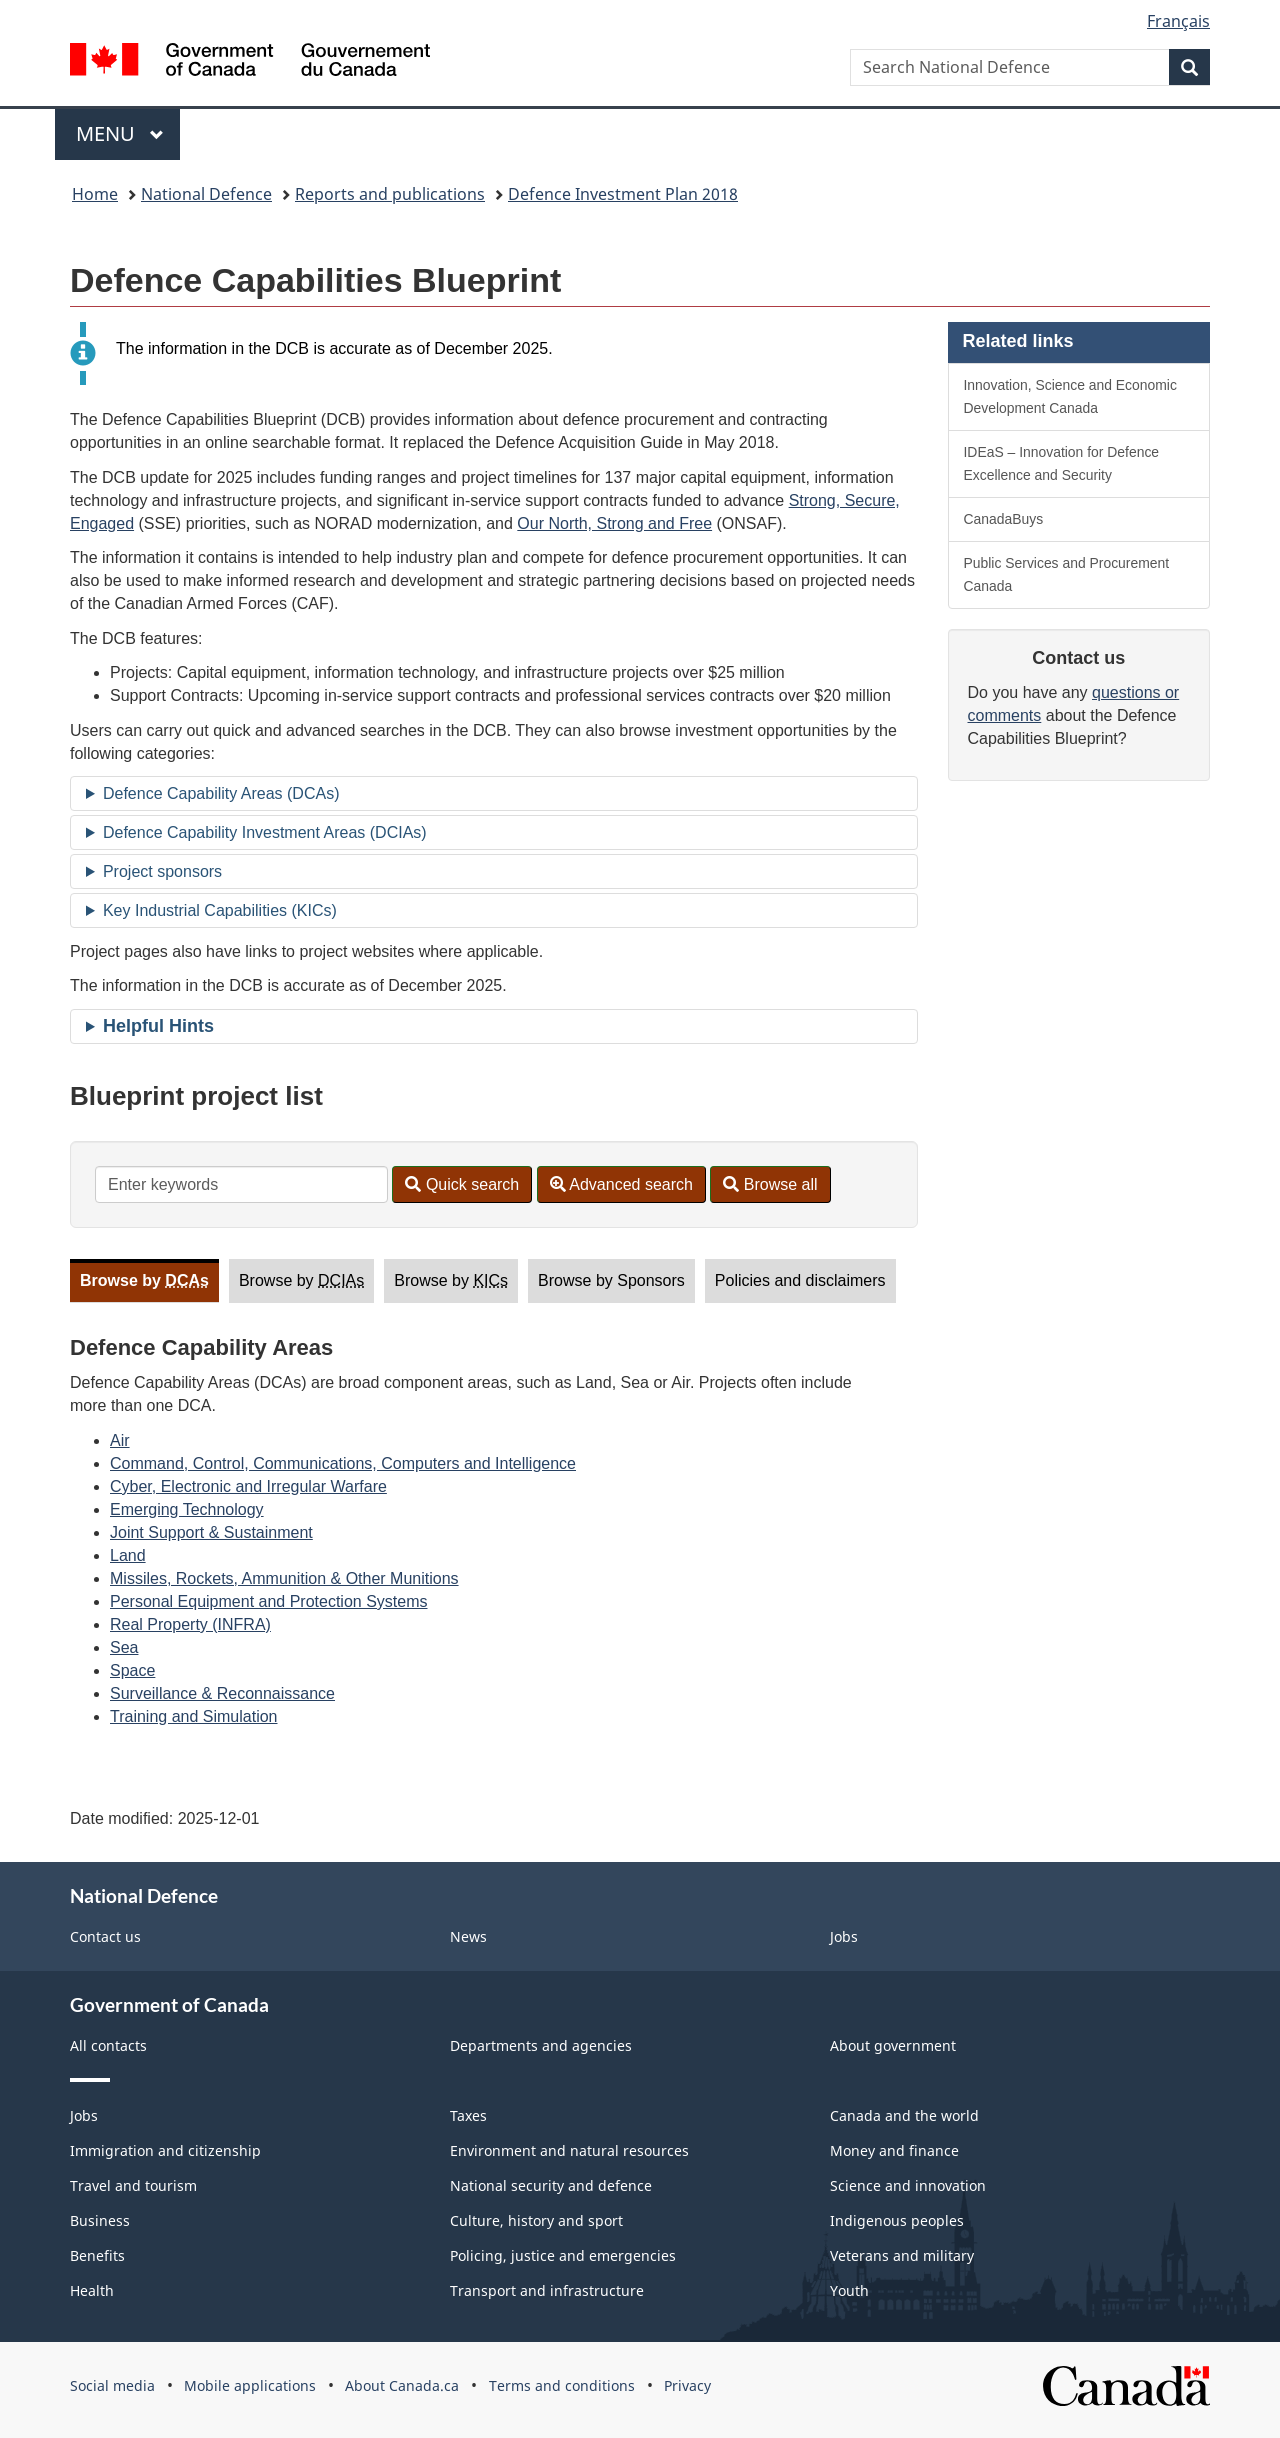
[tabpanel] (494, 1521)
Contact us (105, 1936)
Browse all (770, 1184)
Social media (112, 2385)
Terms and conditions (562, 2385)
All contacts (108, 2045)
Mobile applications (250, 2385)
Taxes (468, 2115)
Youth (849, 2290)
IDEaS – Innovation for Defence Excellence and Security (1062, 463)
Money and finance (894, 2150)
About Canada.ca (402, 2385)
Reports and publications (390, 194)
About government (893, 2045)
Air (120, 1440)
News (468, 1936)
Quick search (462, 1184)
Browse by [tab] (144, 1280)
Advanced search (621, 1184)
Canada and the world (904, 2115)
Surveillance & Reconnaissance (222, 1693)
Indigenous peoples (897, 2220)
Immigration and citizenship (165, 2150)
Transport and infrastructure (547, 2290)
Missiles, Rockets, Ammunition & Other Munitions (284, 1578)
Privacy (687, 2385)
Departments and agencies (541, 2045)
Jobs (844, 1936)
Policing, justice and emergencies (563, 2255)
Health (92, 2290)
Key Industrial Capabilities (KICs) (220, 910)
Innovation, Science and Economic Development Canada (1070, 396)
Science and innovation (908, 2185)
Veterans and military (902, 2255)
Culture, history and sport (536, 2220)
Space (132, 1670)
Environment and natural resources (569, 2150)
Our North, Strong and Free (614, 523)
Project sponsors (162, 871)
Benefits (97, 2255)
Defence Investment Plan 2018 (623, 194)
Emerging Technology (187, 1509)
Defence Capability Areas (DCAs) (221, 793)
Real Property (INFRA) (190, 1624)
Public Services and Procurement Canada (1067, 574)
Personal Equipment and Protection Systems (269, 1601)
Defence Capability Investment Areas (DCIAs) (265, 832)
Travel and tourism (133, 2185)
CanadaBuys (1004, 519)
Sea (124, 1647)
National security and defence (551, 2185)
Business (100, 2220)
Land (128, 1555)
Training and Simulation (194, 1716)
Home (95, 194)
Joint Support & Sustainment (211, 1532)
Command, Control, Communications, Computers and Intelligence (343, 1463)
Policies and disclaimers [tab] (800, 1280)
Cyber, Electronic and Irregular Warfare (248, 1486)
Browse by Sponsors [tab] (611, 1280)
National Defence (206, 194)
